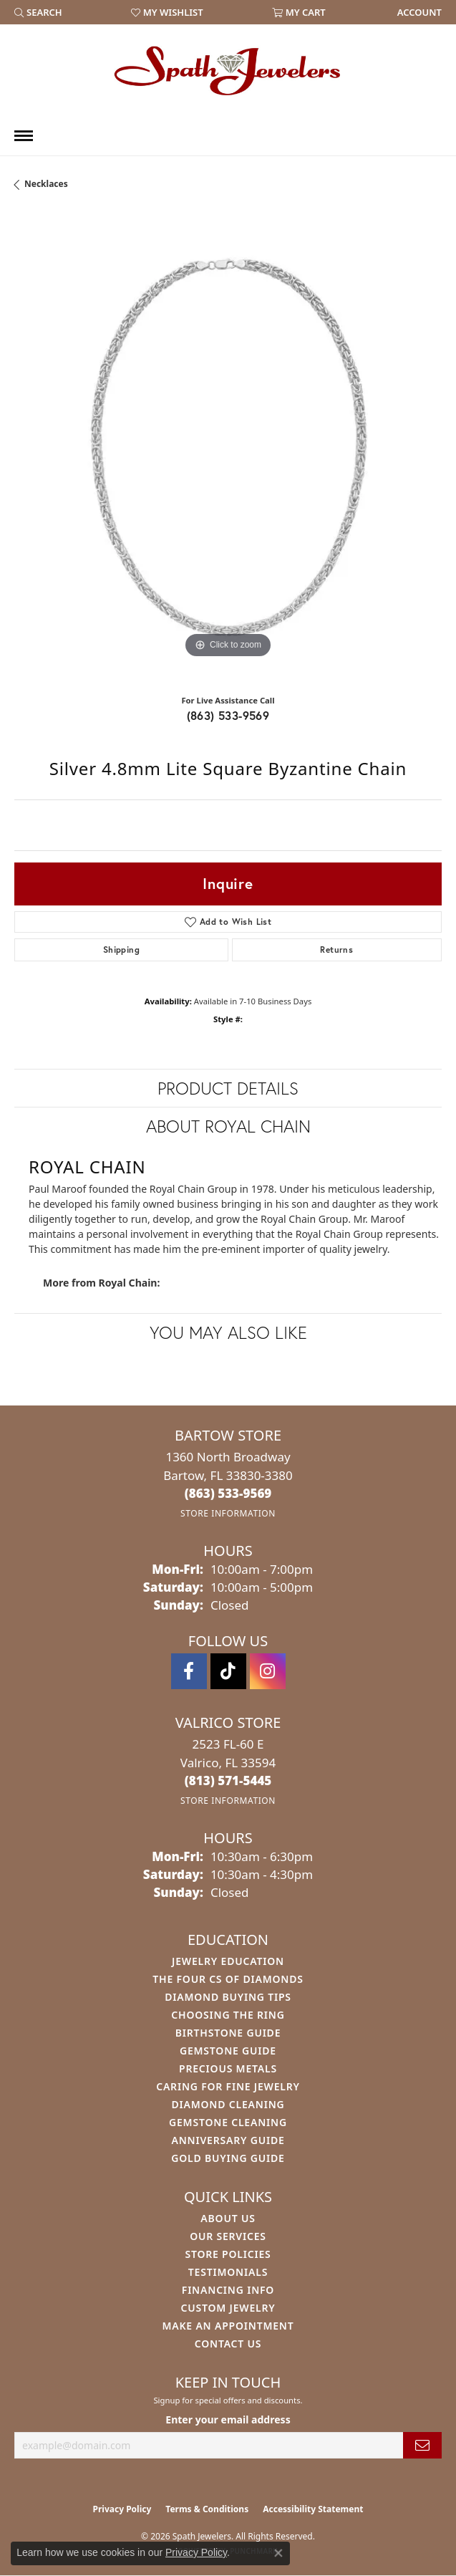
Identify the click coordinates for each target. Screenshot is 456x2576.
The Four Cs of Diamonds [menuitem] (227, 1979)
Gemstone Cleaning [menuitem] (228, 2122)
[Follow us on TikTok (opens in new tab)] (228, 1671)
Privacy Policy (122, 2509)
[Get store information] (228, 1513)
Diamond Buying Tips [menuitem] (228, 1997)
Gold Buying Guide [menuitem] (227, 2158)
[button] (38, 12)
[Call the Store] (228, 1493)
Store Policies (228, 2254)
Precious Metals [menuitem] (228, 2068)
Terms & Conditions (206, 2509)
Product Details (228, 1088)
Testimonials (228, 2272)
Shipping (121, 949)
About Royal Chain (228, 1126)
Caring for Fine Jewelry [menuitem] (228, 2086)
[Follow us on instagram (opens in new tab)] (268, 1671)
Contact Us (228, 2343)
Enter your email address (227, 2419)
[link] (418, 12)
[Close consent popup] (278, 2553)
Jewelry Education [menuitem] (228, 1961)
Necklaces (46, 184)
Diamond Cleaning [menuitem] (228, 2104)
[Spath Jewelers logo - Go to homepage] (228, 70)
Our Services (228, 2236)
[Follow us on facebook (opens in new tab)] (189, 1671)
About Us (227, 2218)
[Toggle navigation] (23, 135)
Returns (336, 949)
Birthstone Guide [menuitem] (228, 2032)
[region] (228, 448)
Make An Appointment (228, 2325)
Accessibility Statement (313, 2509)
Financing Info (228, 2290)
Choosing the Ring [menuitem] (227, 2015)
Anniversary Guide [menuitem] (227, 2140)
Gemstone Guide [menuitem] (228, 2050)
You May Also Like (228, 1332)
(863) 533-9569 (228, 715)
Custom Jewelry (227, 2308)
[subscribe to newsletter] (422, 2445)
